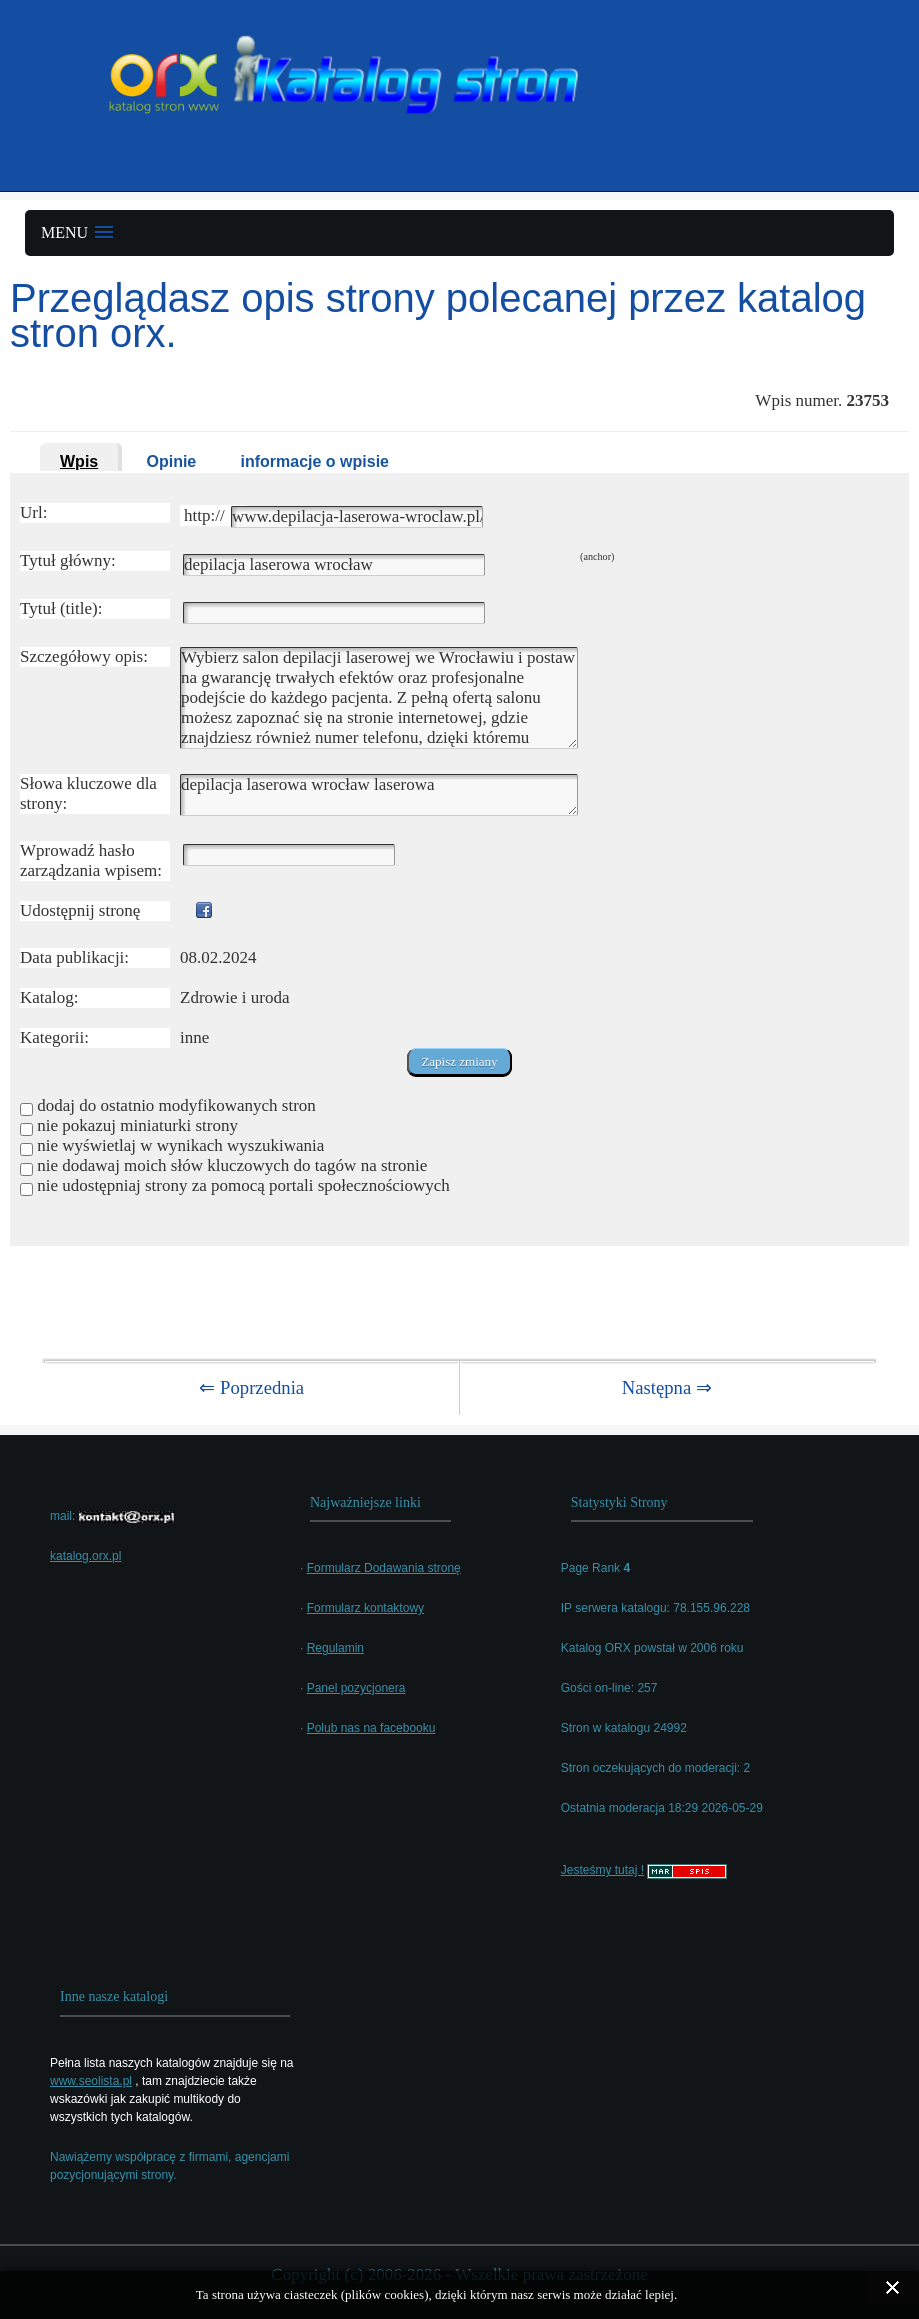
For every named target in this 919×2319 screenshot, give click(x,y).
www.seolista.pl (91, 2081)
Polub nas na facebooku (371, 1728)
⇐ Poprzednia (251, 1387)
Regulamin (335, 1648)
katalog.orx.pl (85, 1556)
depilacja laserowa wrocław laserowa (379, 795)
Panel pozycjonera (356, 1688)
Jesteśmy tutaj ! (602, 1870)
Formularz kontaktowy (365, 1608)
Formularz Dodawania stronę (384, 1568)
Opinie (171, 461)
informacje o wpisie (315, 461)
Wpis (79, 461)
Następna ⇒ (667, 1387)
